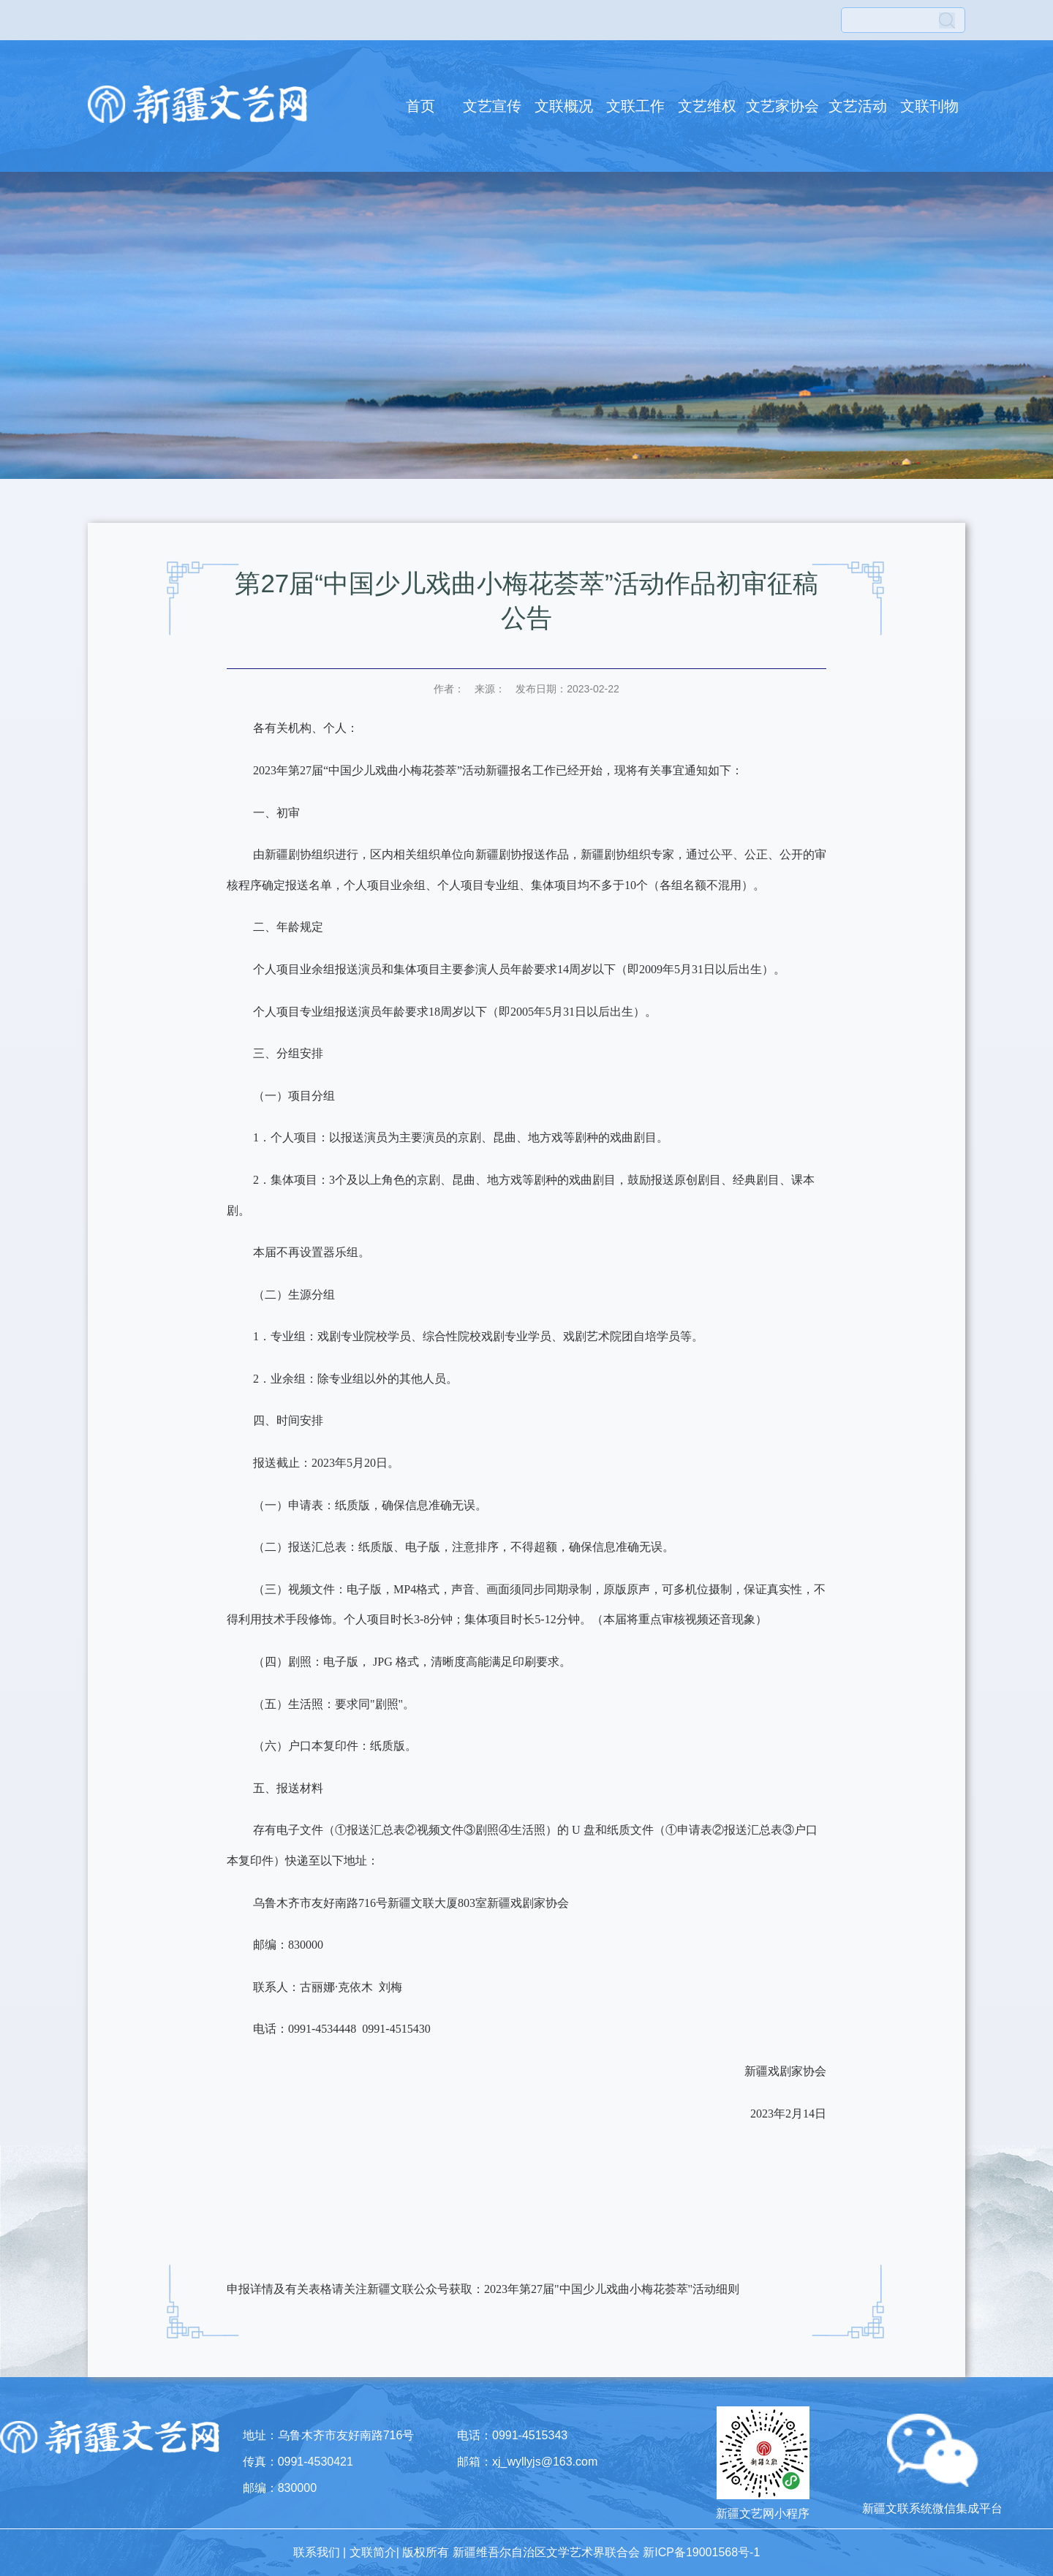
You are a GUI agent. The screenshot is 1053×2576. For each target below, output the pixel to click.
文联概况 (564, 106)
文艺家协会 (782, 106)
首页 (420, 106)
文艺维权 (707, 106)
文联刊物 (929, 106)
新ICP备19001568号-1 (701, 2552)
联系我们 (316, 2552)
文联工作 (635, 106)
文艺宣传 (492, 106)
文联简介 (373, 2552)
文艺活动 (858, 106)
